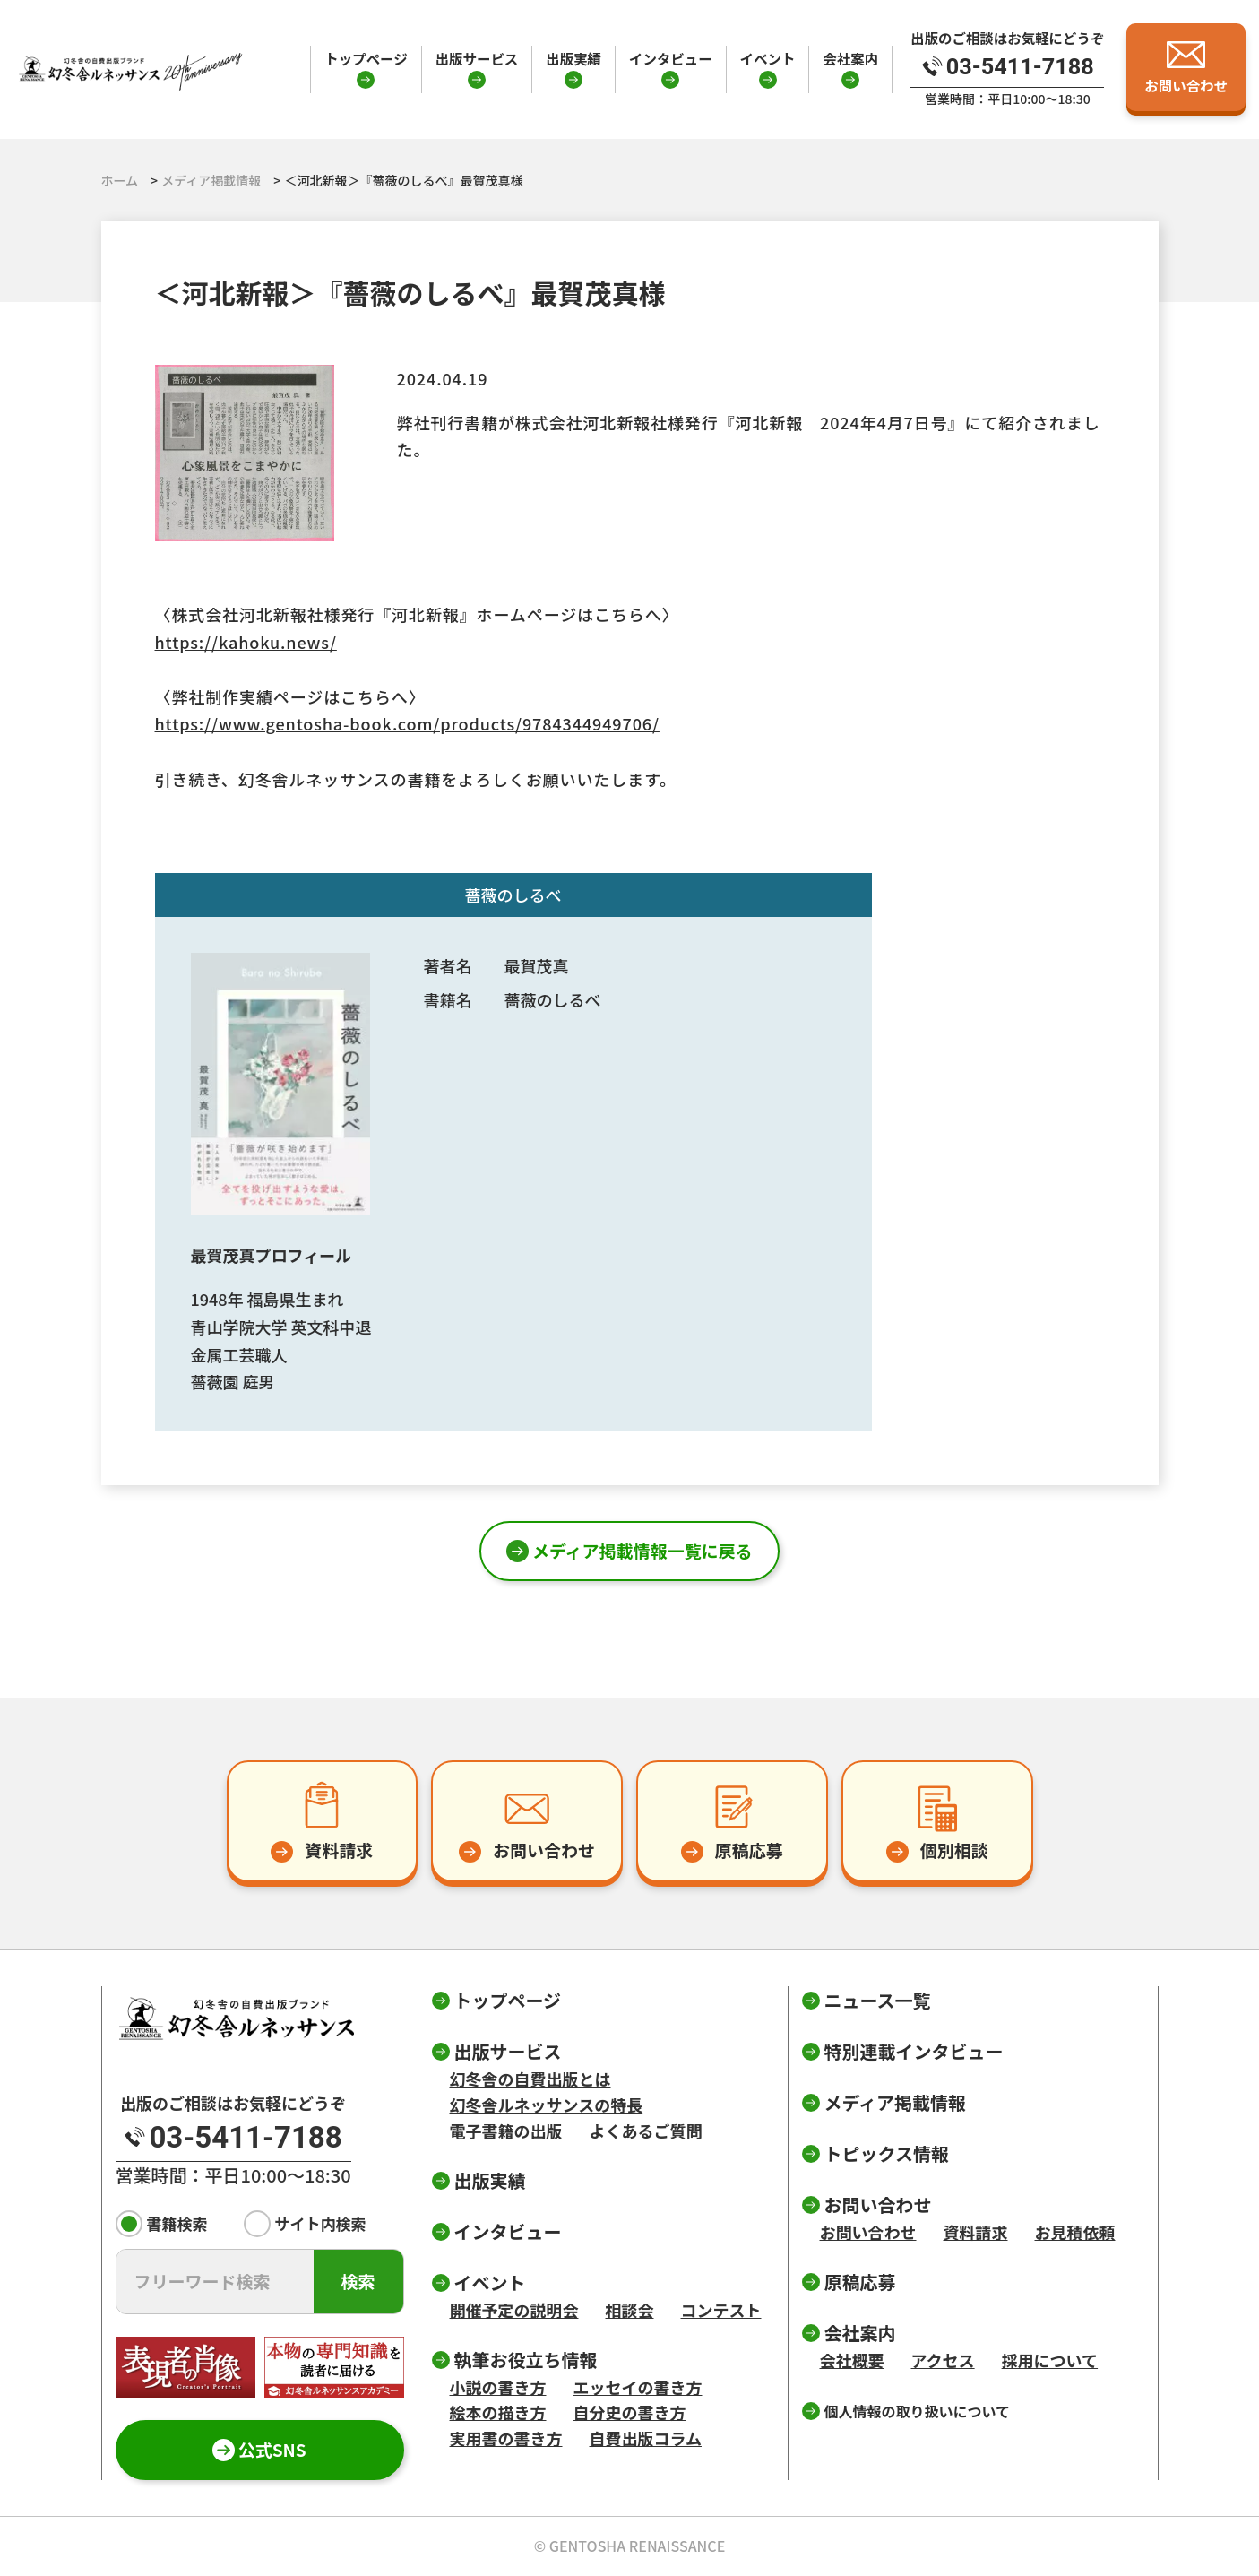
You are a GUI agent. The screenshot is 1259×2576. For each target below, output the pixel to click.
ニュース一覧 (877, 2000)
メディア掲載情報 (895, 2102)
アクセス (943, 2360)
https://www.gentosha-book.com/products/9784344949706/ (407, 723)
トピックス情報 (886, 2153)
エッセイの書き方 (638, 2387)
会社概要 (852, 2360)
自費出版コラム (646, 2438)
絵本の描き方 (498, 2412)
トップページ (365, 58)
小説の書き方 (498, 2387)
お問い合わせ (868, 2231)
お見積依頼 (1075, 2231)
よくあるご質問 (646, 2130)
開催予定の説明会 (514, 2309)
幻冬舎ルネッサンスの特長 (546, 2104)
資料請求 (976, 2231)
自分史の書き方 (629, 2412)
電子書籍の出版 (506, 2130)
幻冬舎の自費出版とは (530, 2078)
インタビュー (670, 58)
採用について (1050, 2360)
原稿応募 (860, 2282)
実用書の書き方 (506, 2438)
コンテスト (721, 2309)
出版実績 (573, 58)
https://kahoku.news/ (246, 641)
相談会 (630, 2309)
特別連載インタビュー (914, 2051)
